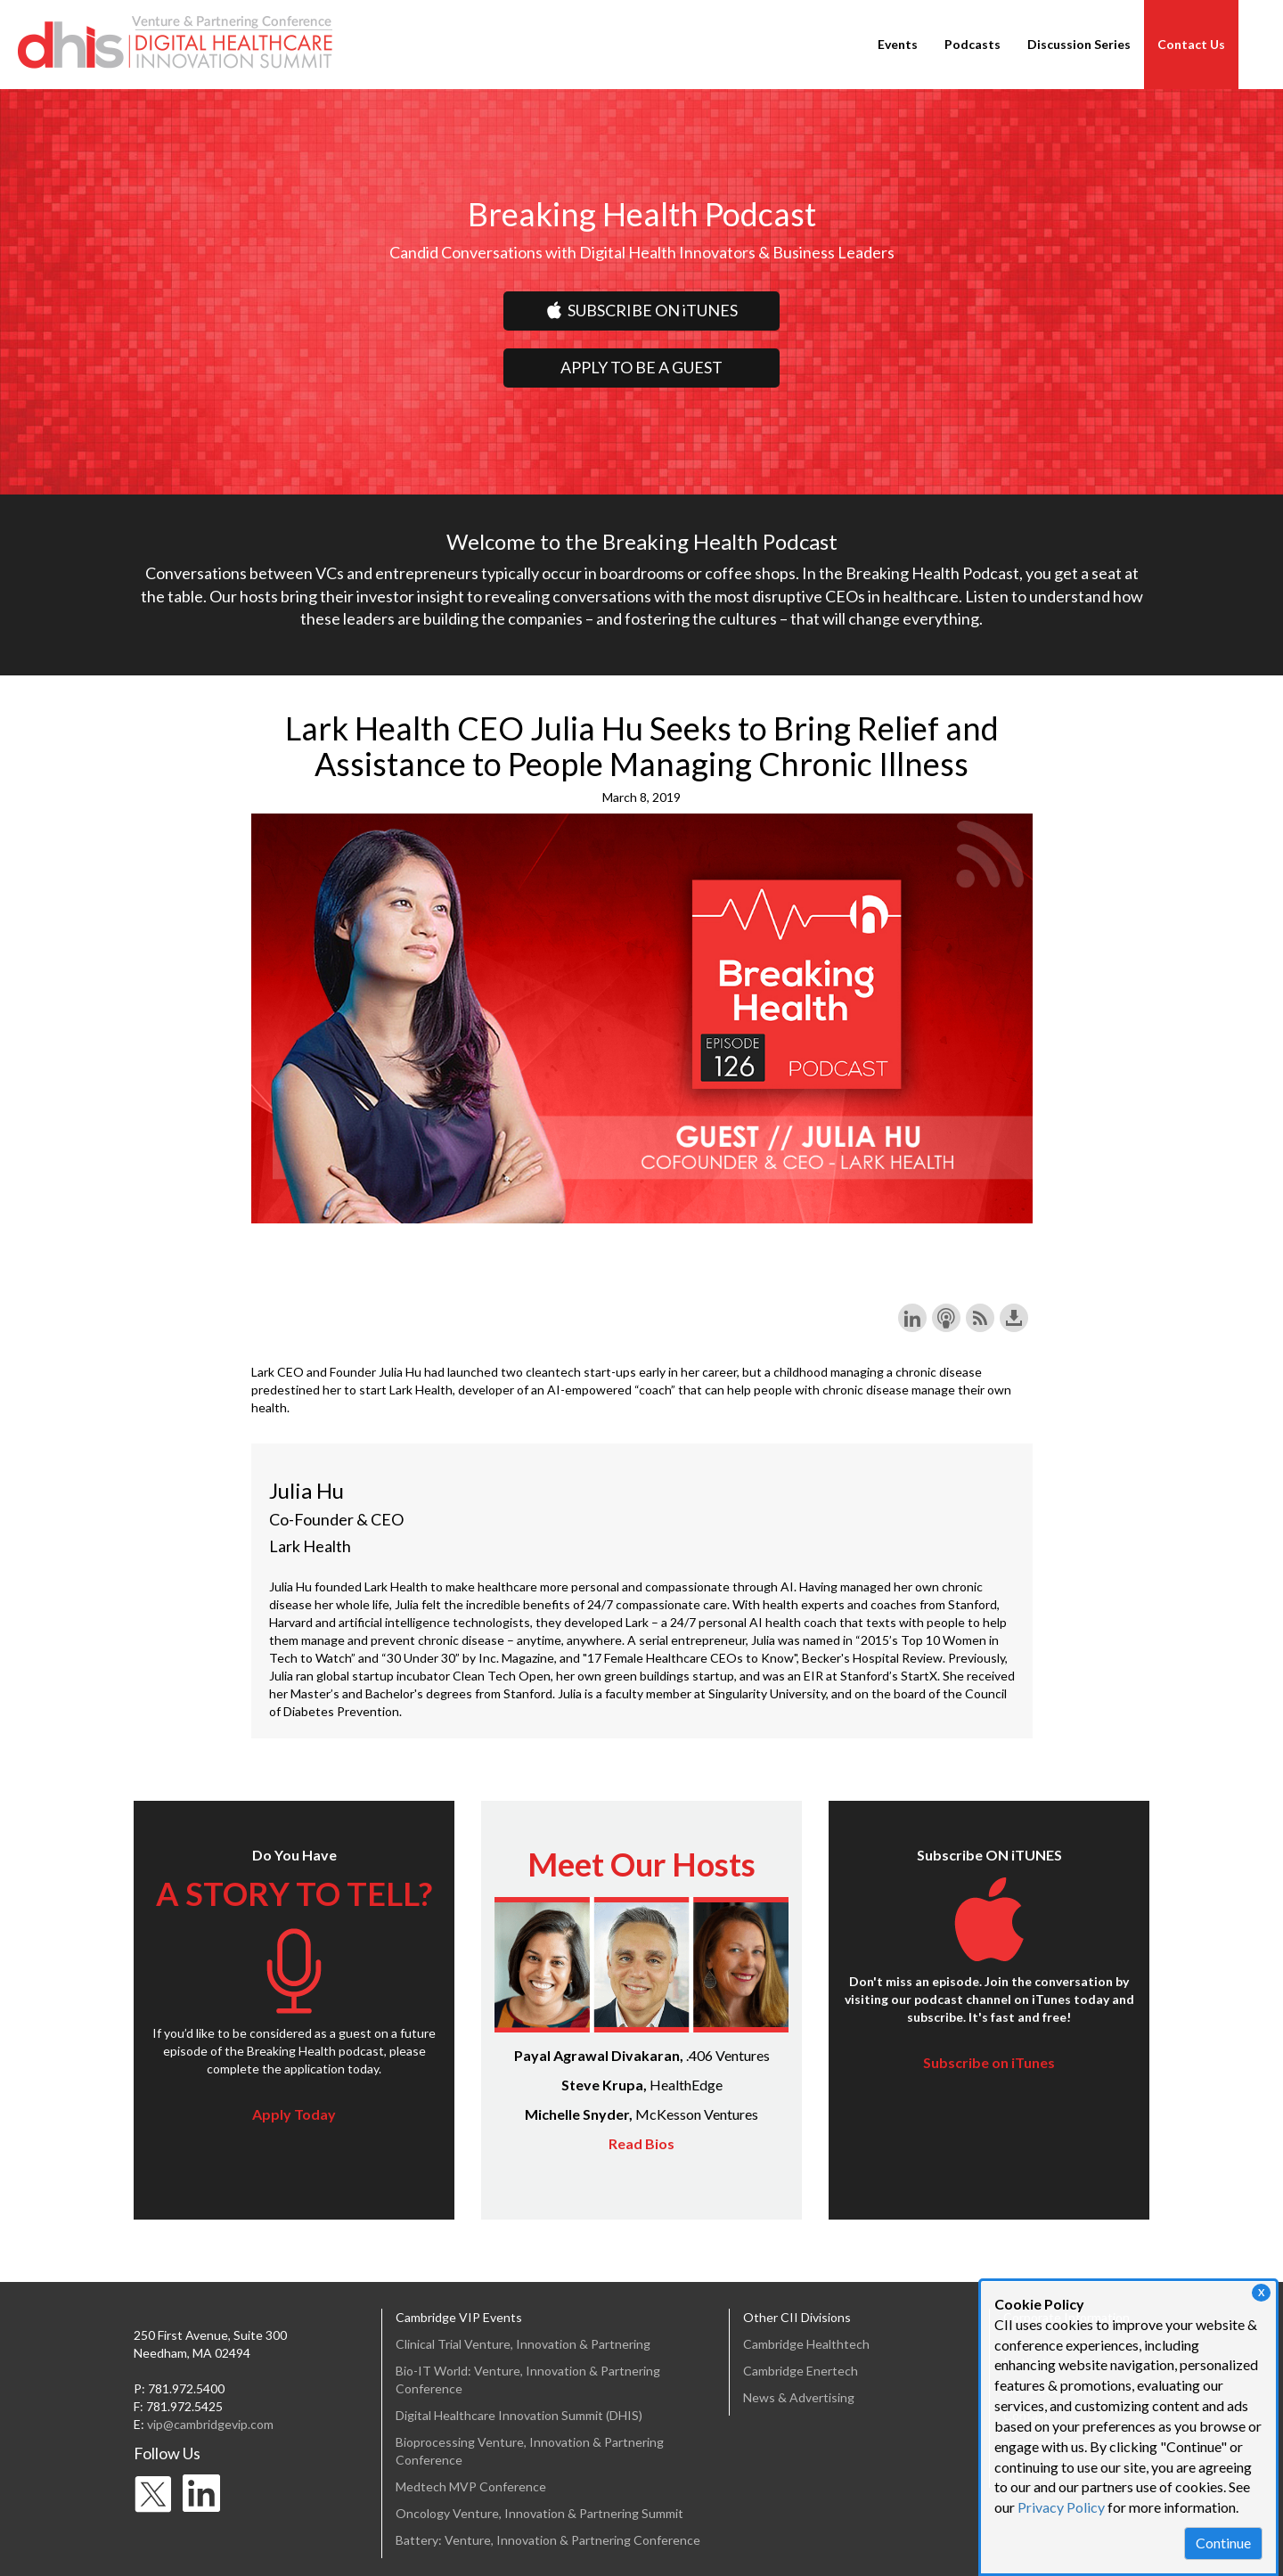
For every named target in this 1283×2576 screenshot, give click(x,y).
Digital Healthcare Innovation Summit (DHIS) (519, 2415)
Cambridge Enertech (800, 2370)
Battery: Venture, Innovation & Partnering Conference (548, 2539)
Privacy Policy (1061, 2506)
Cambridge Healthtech (806, 2343)
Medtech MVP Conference (471, 2486)
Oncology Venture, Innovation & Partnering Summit (539, 2513)
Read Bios (641, 2143)
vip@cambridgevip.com (210, 2424)
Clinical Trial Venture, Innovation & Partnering (523, 2343)
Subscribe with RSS (980, 1318)
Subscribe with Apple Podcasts (946, 1318)
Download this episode (1014, 1318)
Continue (1223, 2542)
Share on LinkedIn (912, 1318)
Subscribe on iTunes (989, 2062)
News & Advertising (798, 2397)
